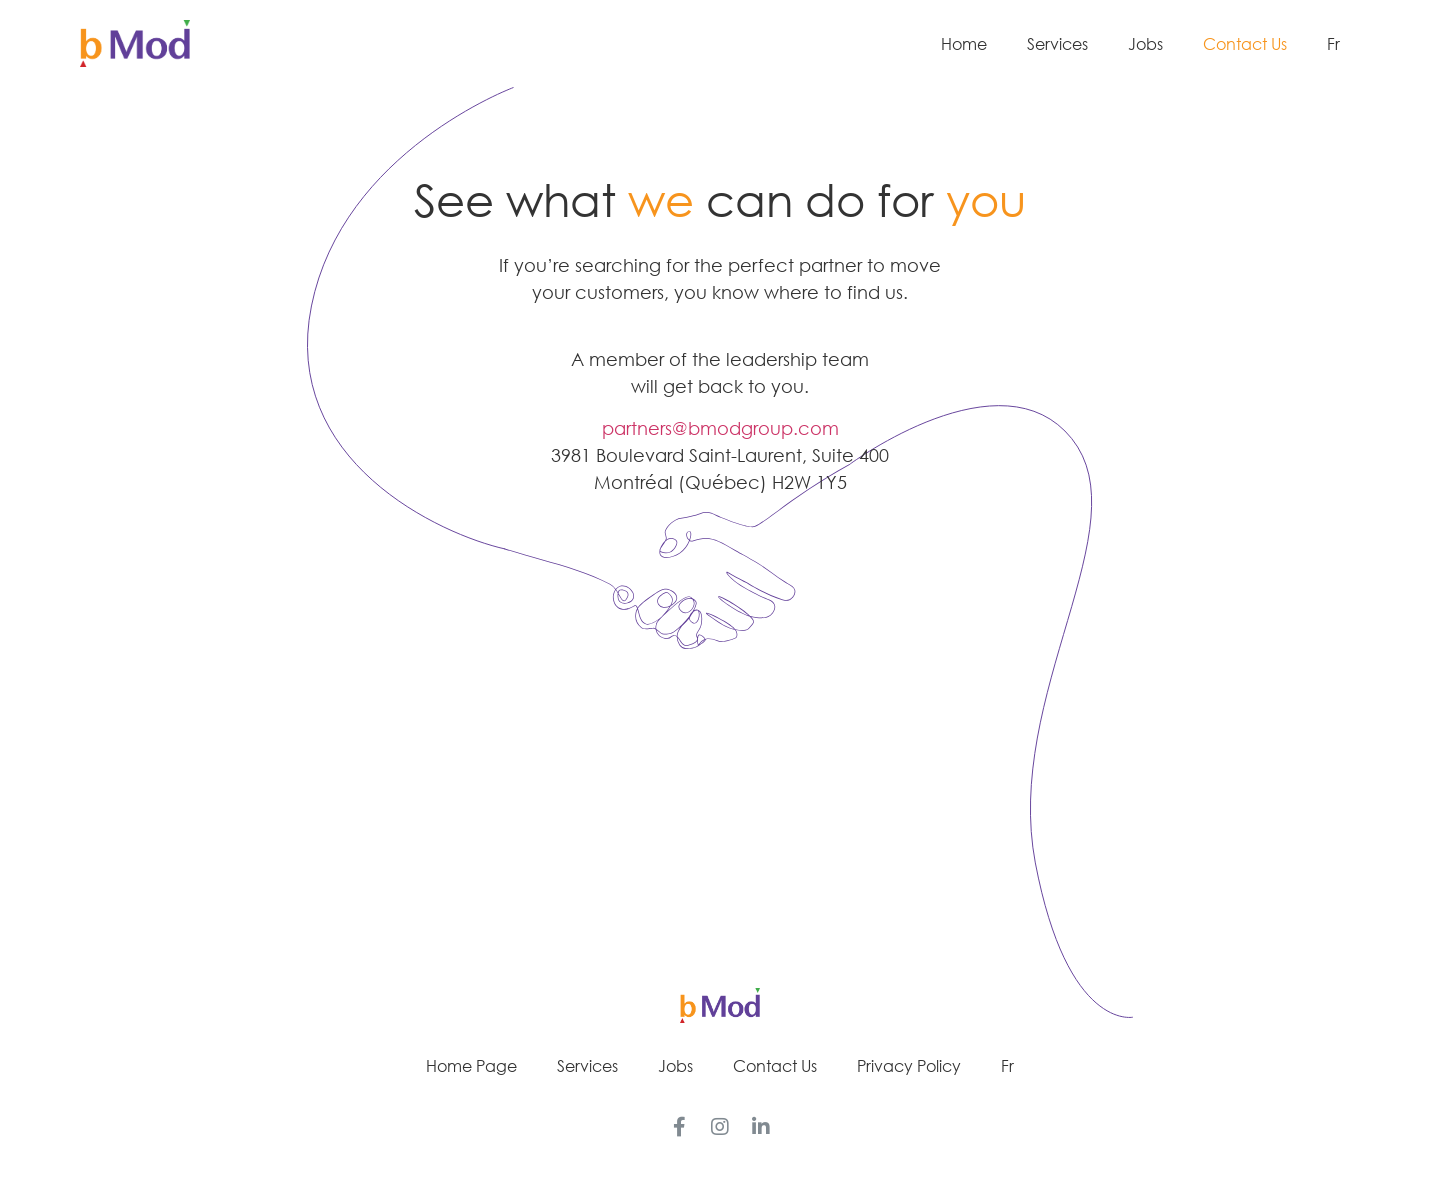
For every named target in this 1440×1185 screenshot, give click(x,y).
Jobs (1145, 44)
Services (1057, 44)
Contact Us (1245, 44)
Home (964, 44)
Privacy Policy (909, 1066)
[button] (720, 849)
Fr (1333, 44)
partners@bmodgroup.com (720, 428)
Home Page (471, 1066)
